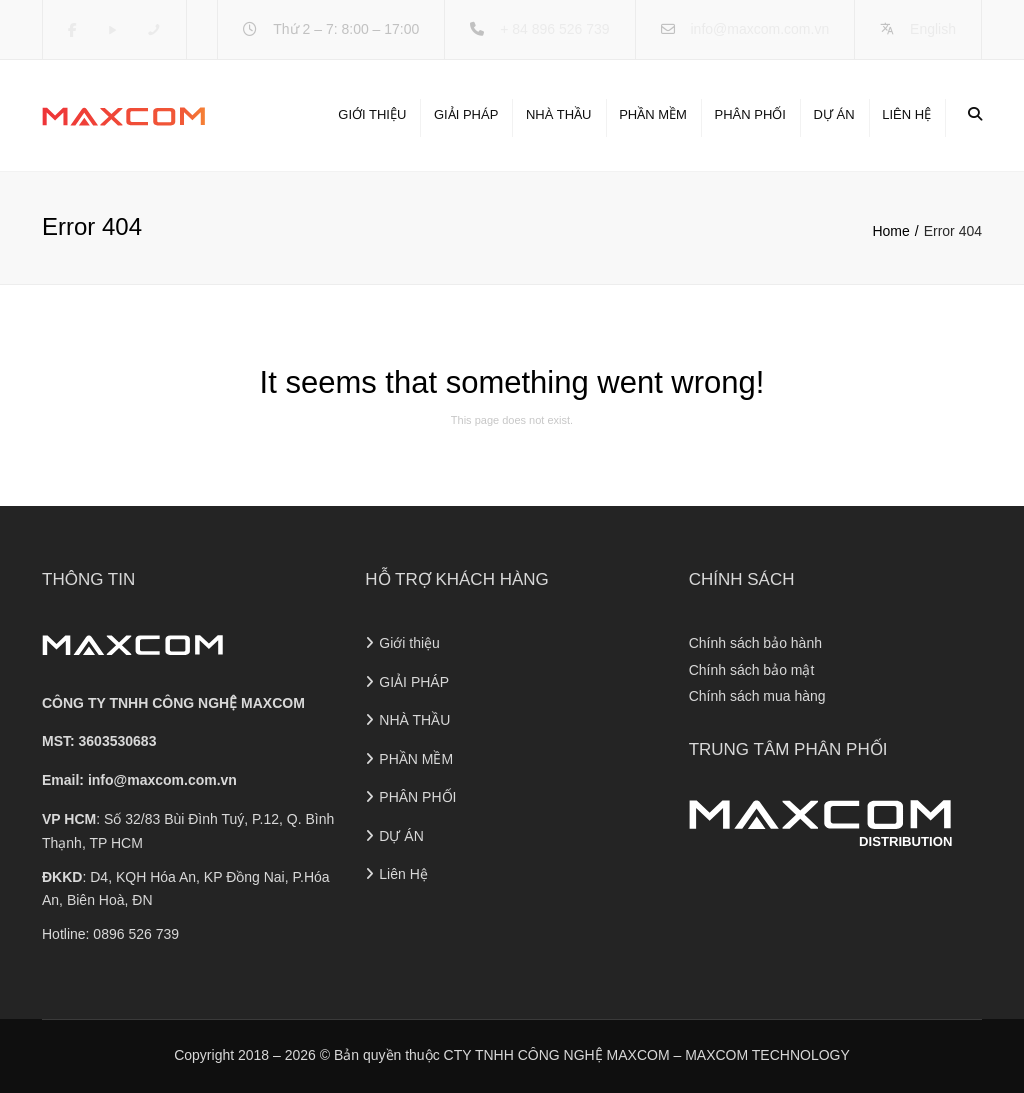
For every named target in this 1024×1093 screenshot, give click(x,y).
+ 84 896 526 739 (554, 29)
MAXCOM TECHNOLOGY (767, 1055)
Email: (139, 780)
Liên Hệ (906, 114)
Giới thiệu (372, 114)
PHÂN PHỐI (749, 114)
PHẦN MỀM (653, 114)
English (933, 29)
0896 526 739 (136, 934)
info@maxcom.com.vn (759, 29)
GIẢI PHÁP (466, 114)
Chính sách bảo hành (755, 643)
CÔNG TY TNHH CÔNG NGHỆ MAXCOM (173, 703)
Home (890, 231)
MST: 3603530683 (99, 741)
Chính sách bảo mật (752, 670)
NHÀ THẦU (559, 114)
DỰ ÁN (834, 114)
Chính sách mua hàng (757, 696)
